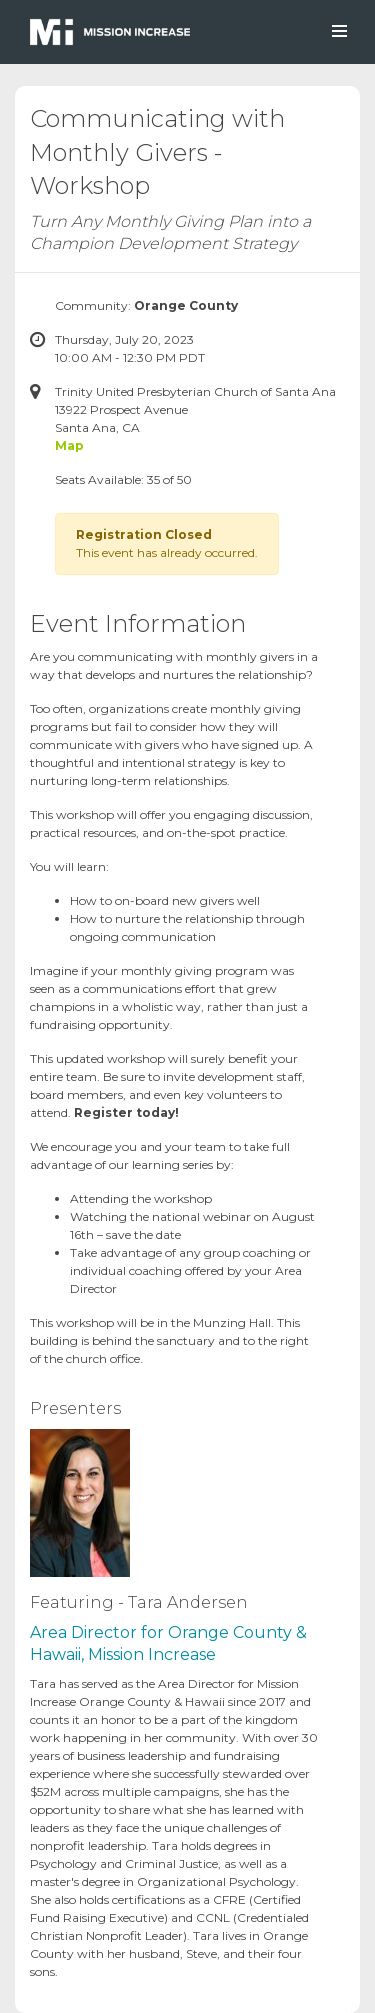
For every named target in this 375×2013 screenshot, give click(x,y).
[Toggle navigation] (338, 31)
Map (69, 445)
